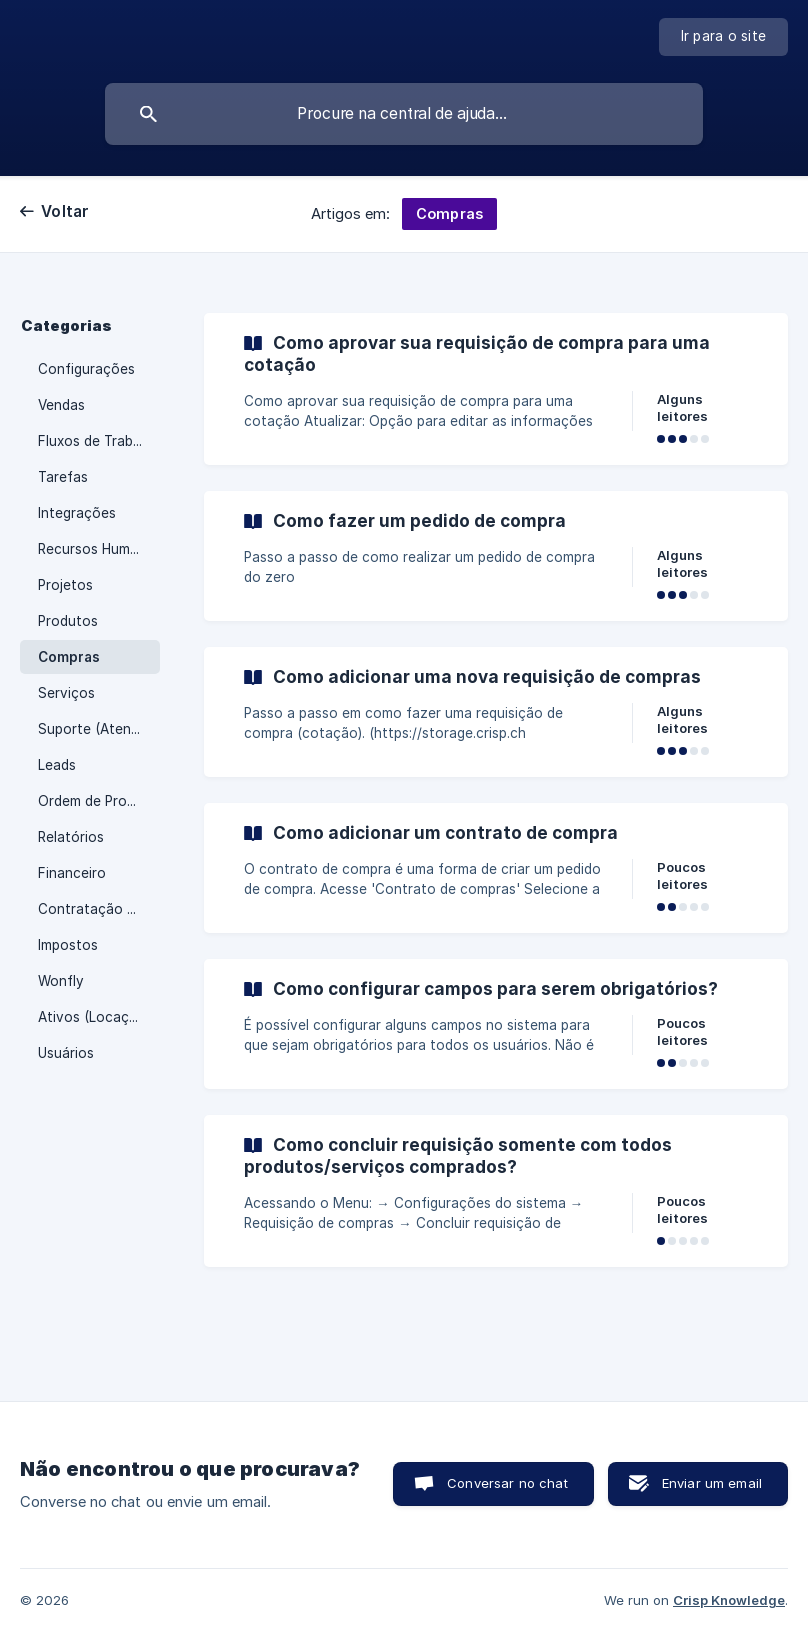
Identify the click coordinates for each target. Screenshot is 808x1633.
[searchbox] (404, 114)
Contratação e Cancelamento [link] (99, 909)
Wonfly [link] (61, 981)
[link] (496, 389)
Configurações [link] (86, 369)
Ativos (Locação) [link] (94, 1017)
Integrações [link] (77, 513)
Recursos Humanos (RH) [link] (99, 549)
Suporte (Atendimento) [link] (99, 729)
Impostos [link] (68, 945)
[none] (724, 37)
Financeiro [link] (72, 873)
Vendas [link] (61, 405)
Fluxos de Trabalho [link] (99, 441)
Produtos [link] (68, 621)
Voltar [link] (65, 211)
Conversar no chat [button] (507, 1483)
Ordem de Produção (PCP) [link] (99, 801)
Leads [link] (57, 765)
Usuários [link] (66, 1053)
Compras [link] (69, 657)
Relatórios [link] (71, 837)
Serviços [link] (66, 693)
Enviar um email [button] (712, 1483)
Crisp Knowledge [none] (729, 1600)
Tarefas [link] (63, 477)
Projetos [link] (65, 585)
